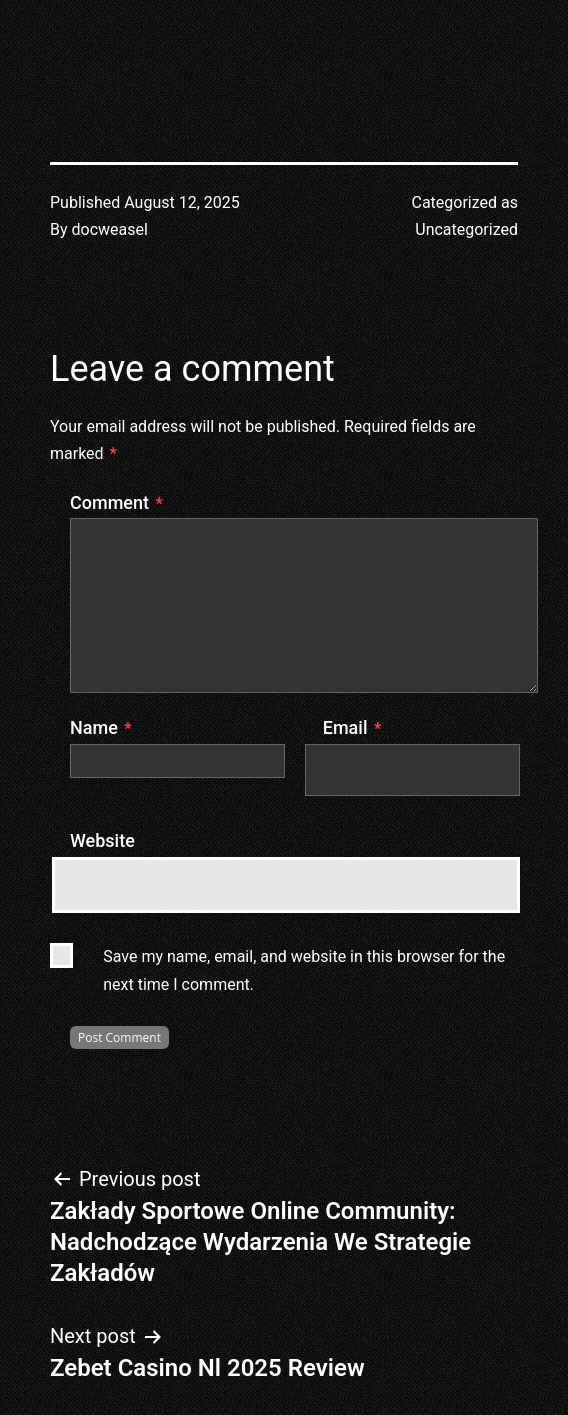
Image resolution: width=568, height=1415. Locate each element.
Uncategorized (466, 229)
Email (352, 727)
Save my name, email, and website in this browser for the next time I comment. (304, 970)
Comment (116, 502)
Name (101, 727)
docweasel (110, 229)
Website (102, 840)
